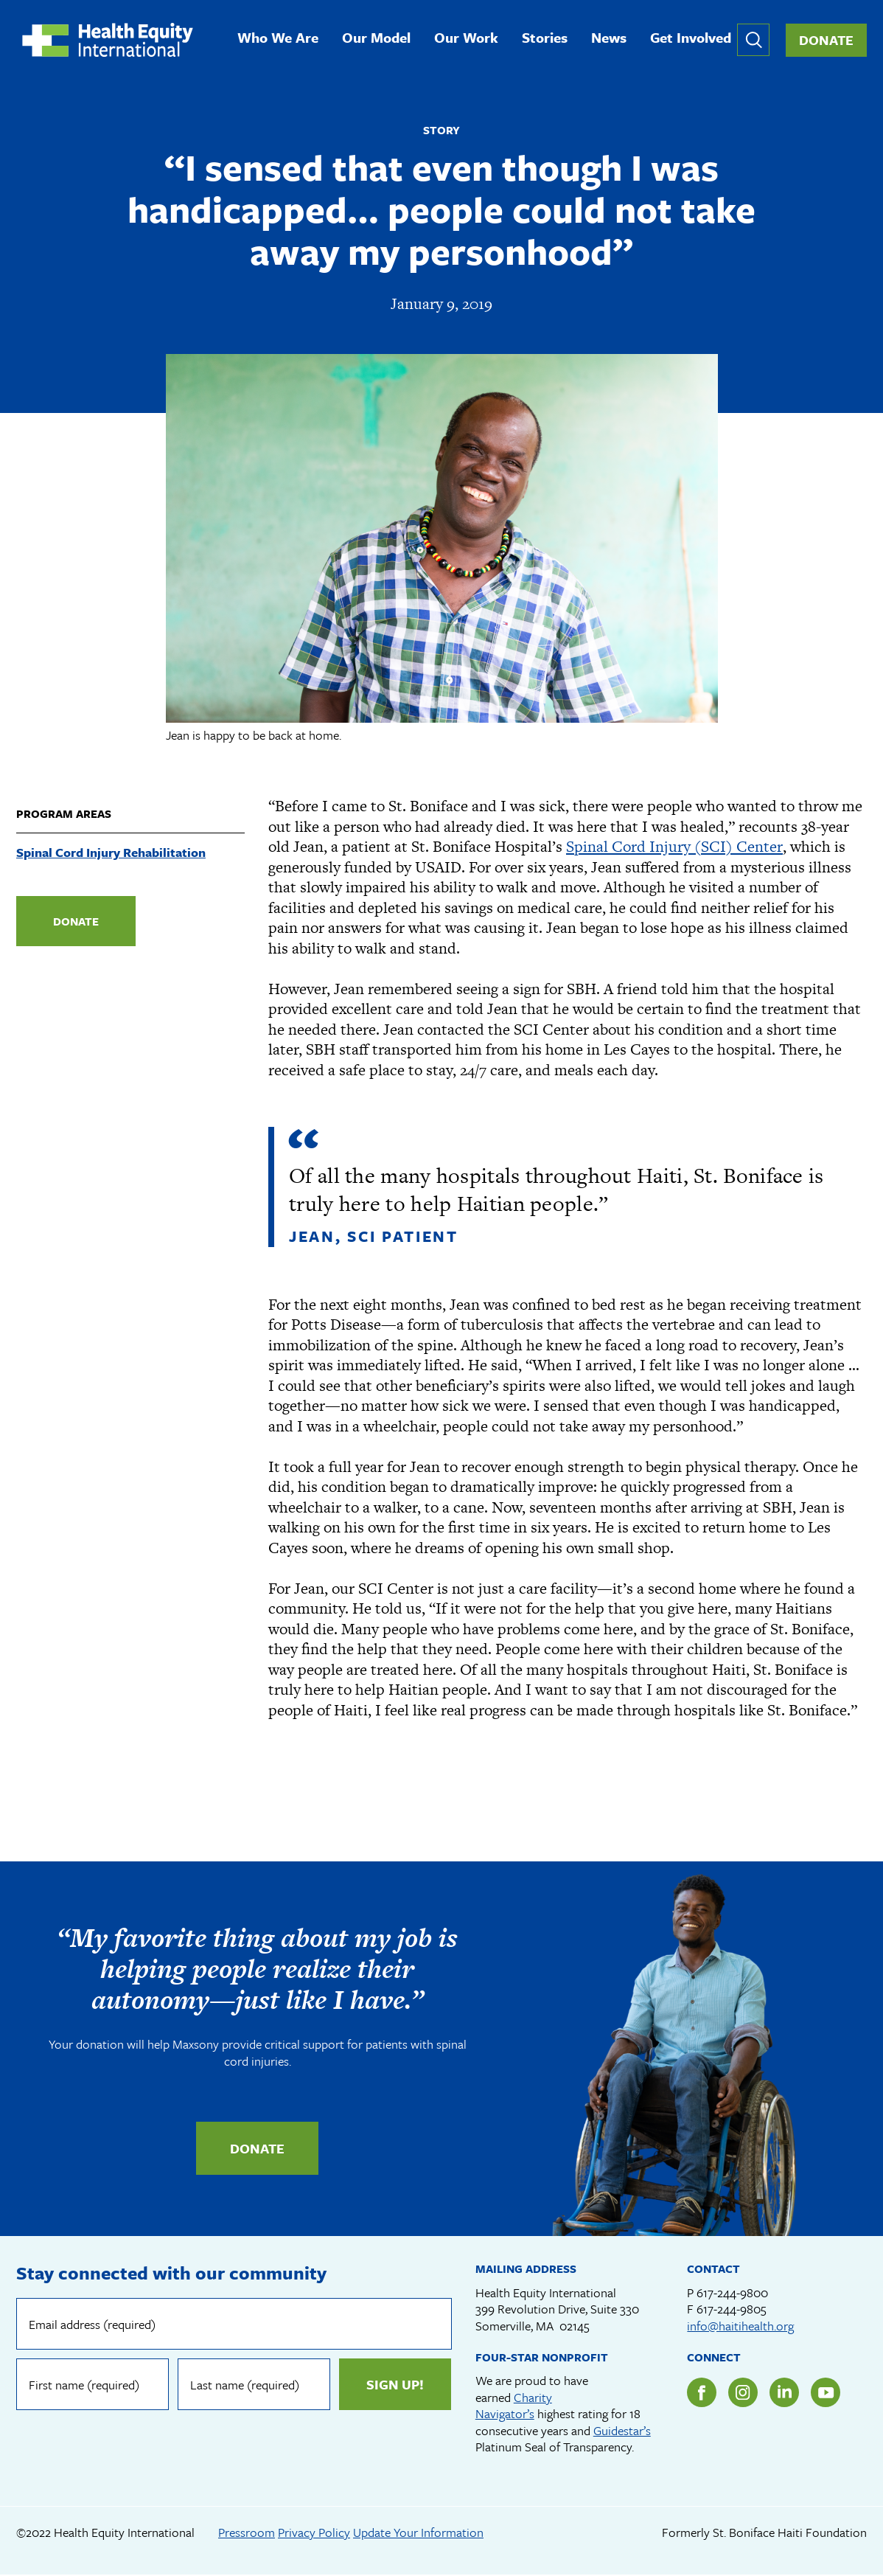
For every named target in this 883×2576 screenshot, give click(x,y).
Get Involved (692, 38)
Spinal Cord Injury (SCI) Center (674, 847)
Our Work (468, 38)
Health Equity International (108, 40)
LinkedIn (784, 2393)
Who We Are (279, 38)
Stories (546, 38)
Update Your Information (418, 2533)
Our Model (377, 38)
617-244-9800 (732, 2293)
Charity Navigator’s (513, 2406)
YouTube (825, 2393)
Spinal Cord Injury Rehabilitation (111, 853)
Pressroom (246, 2533)
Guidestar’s (622, 2431)
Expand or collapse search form (753, 40)
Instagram (743, 2393)
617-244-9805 (732, 2309)
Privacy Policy (314, 2533)
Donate (826, 40)
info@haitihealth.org (740, 2326)
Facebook (701, 2393)
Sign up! (395, 2385)
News (610, 38)
